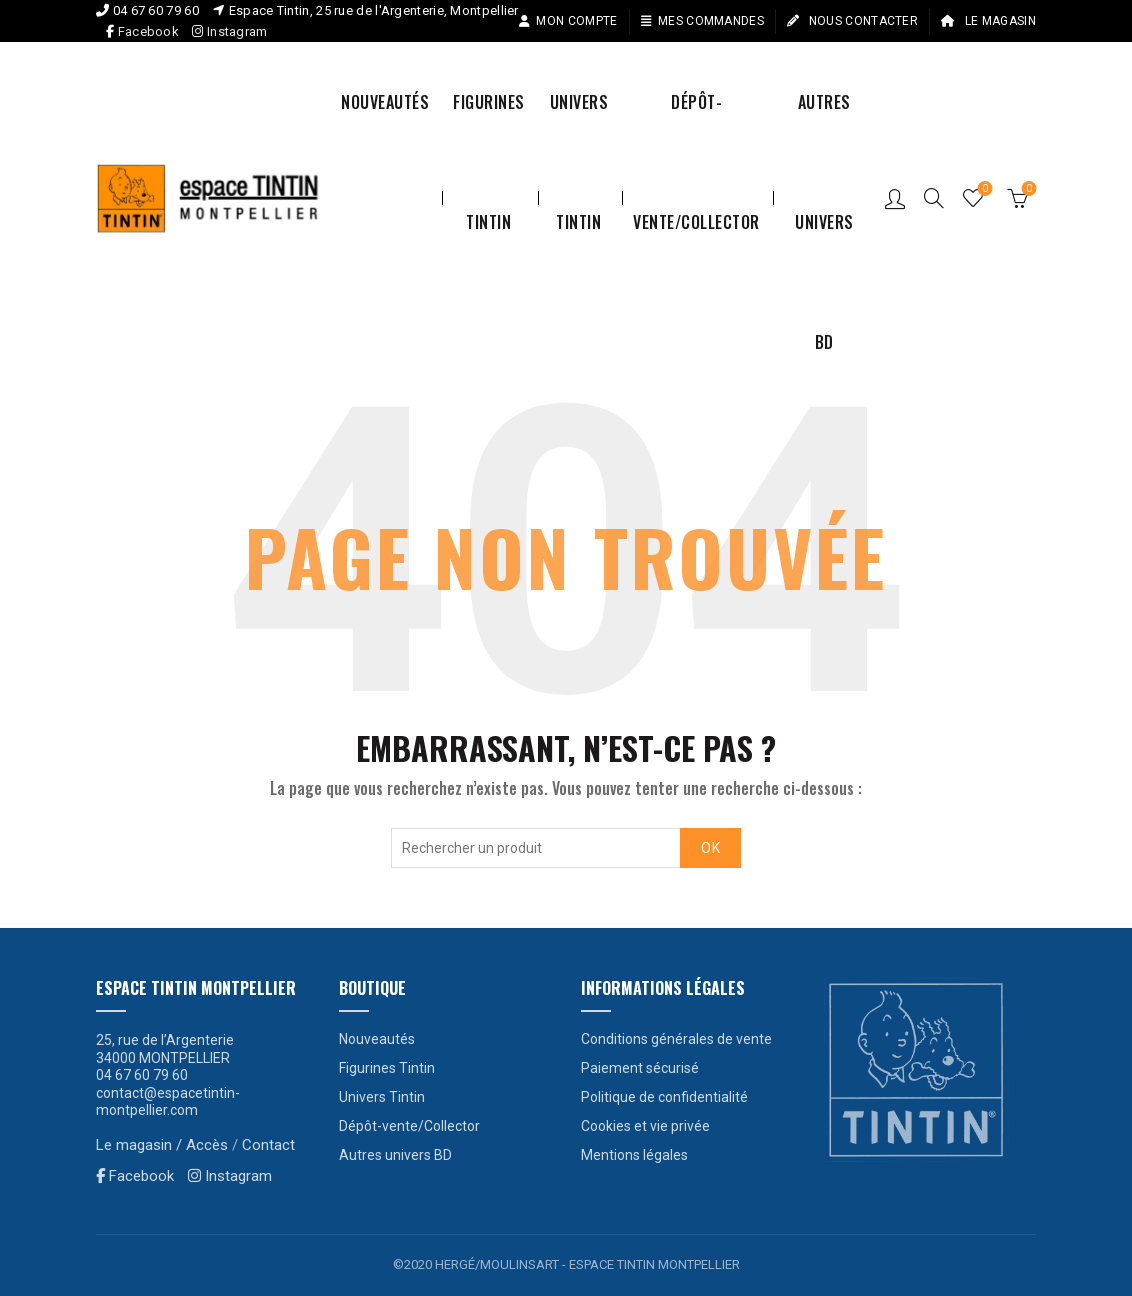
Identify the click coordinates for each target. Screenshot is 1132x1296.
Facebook (148, 31)
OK (710, 848)
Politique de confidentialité (664, 1097)
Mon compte (567, 21)
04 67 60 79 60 (156, 10)
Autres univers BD (824, 126)
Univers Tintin (579, 126)
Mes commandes (702, 21)
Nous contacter (852, 21)
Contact (268, 1145)
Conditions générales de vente (676, 1039)
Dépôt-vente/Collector (696, 126)
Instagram (229, 31)
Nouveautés (385, 102)
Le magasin (988, 21)
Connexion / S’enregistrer (895, 198)
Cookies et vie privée (645, 1126)
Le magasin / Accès (162, 1145)
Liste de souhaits (983, 189)
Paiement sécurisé (640, 1068)
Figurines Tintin (489, 126)
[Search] (934, 198)
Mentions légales (634, 1155)
